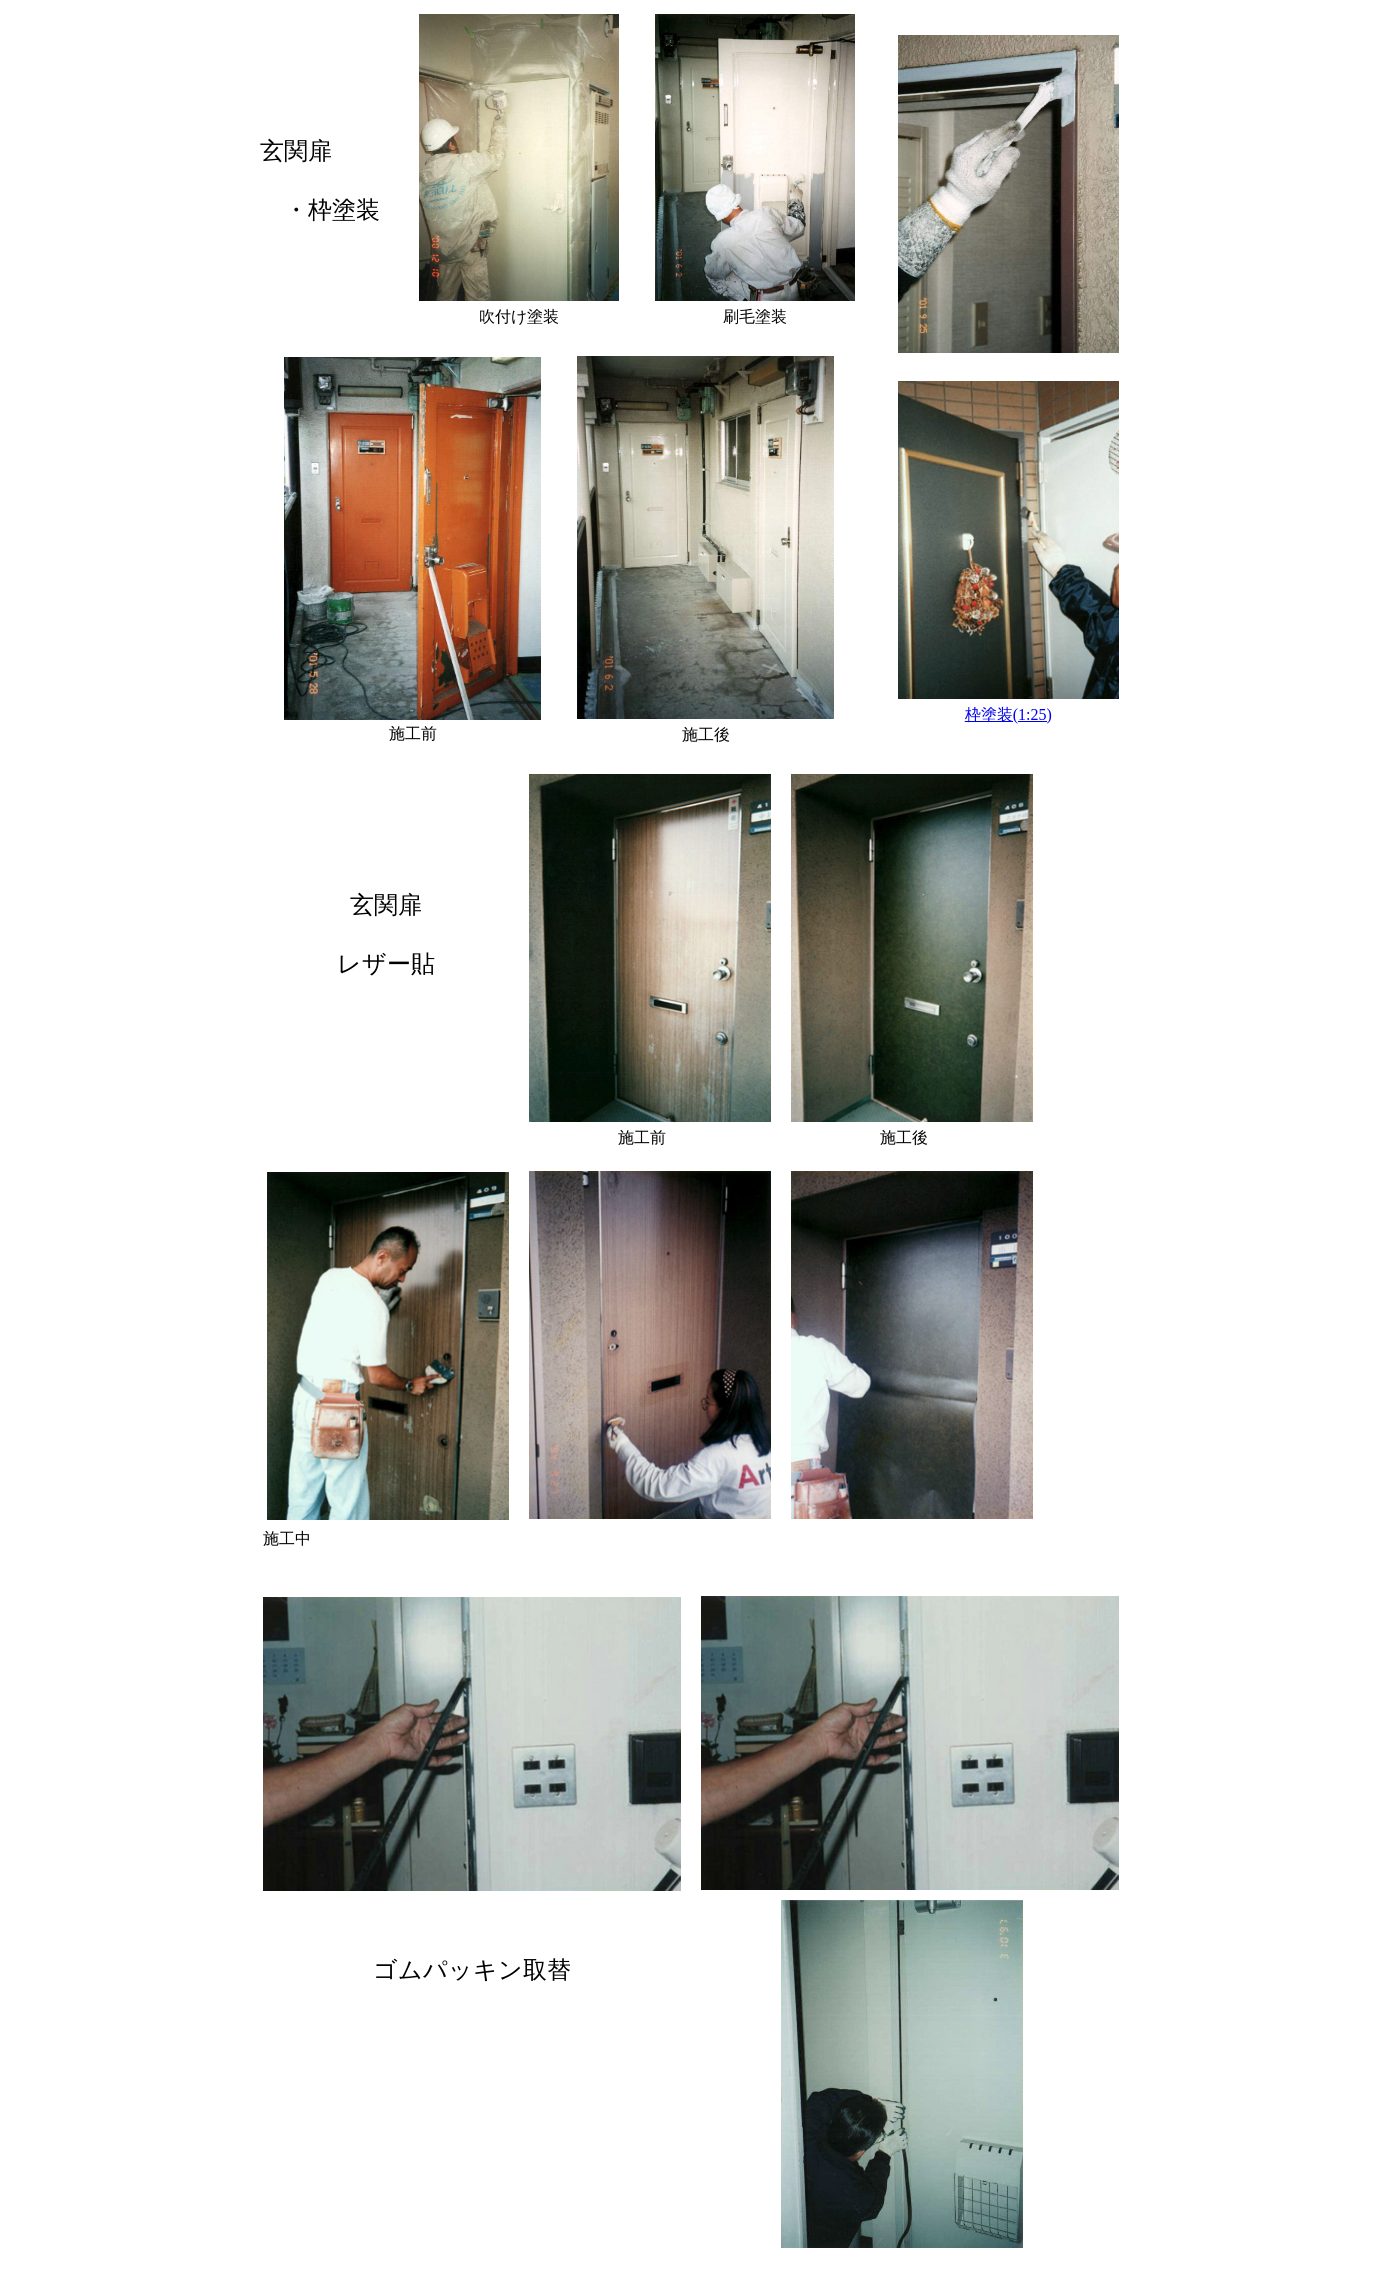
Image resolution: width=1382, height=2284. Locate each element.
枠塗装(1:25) (1008, 714)
